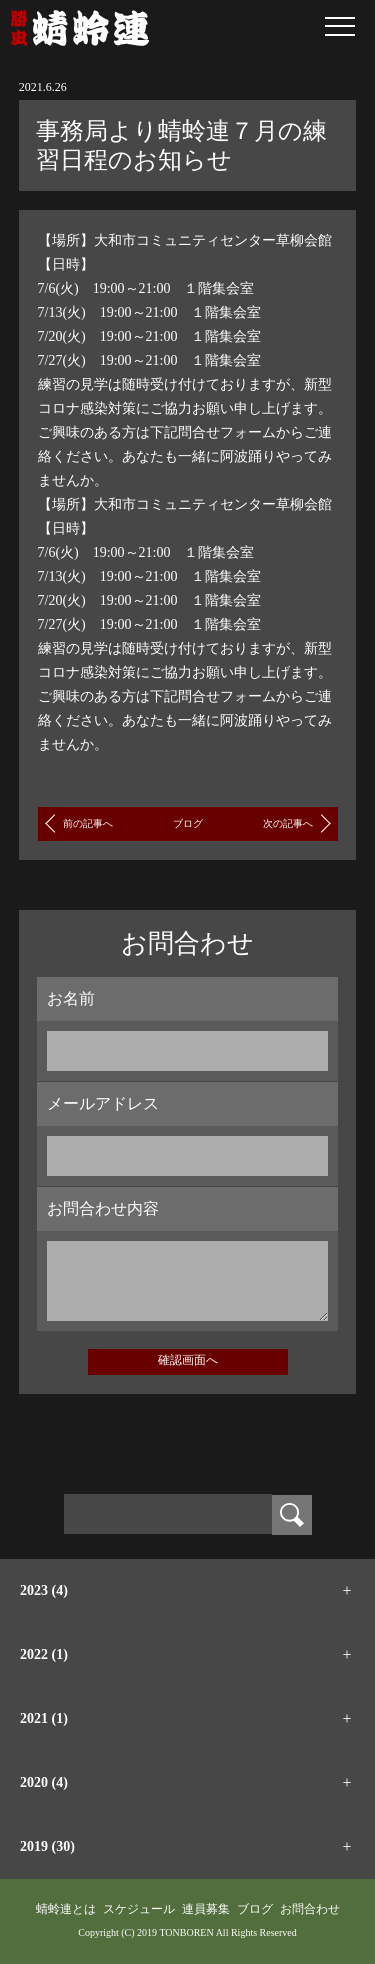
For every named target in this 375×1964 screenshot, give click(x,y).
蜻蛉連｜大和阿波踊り (80, 28)
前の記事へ (88, 823)
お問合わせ (310, 1909)
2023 (44, 1590)
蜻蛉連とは (66, 1909)
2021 (44, 1718)
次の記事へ (288, 823)
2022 (44, 1654)
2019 (47, 1846)
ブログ (188, 823)
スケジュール (139, 1909)
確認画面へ (188, 1360)
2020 (44, 1782)
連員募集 (206, 1909)
